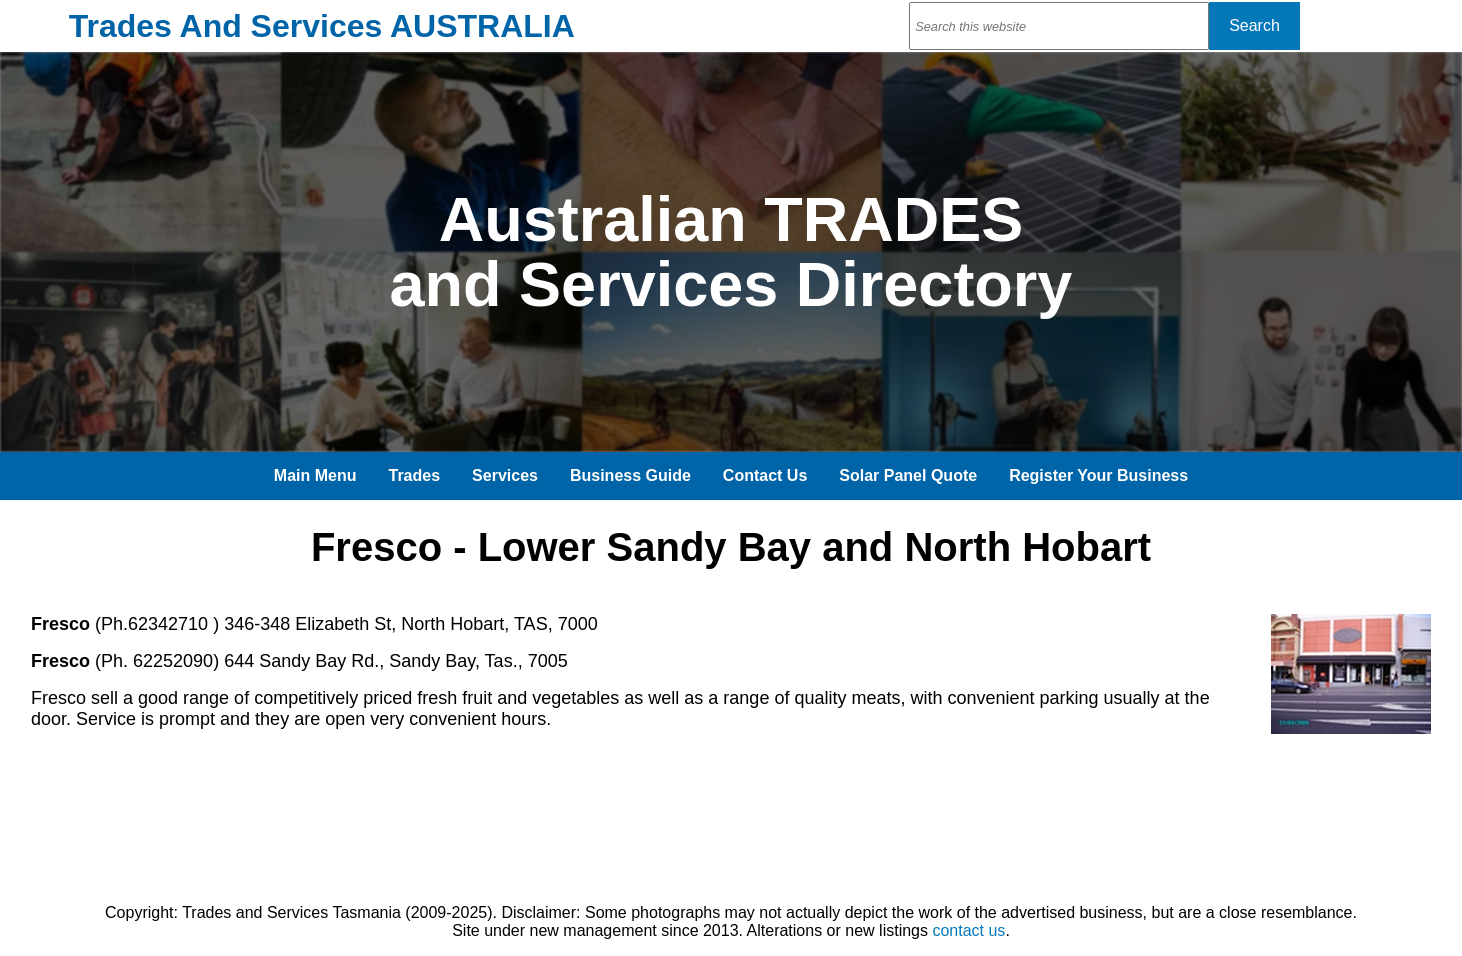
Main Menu (315, 475)
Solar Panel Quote (908, 475)
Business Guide (630, 475)
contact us (968, 930)
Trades (415, 475)
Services (505, 475)
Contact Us (765, 475)
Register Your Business (1098, 475)
